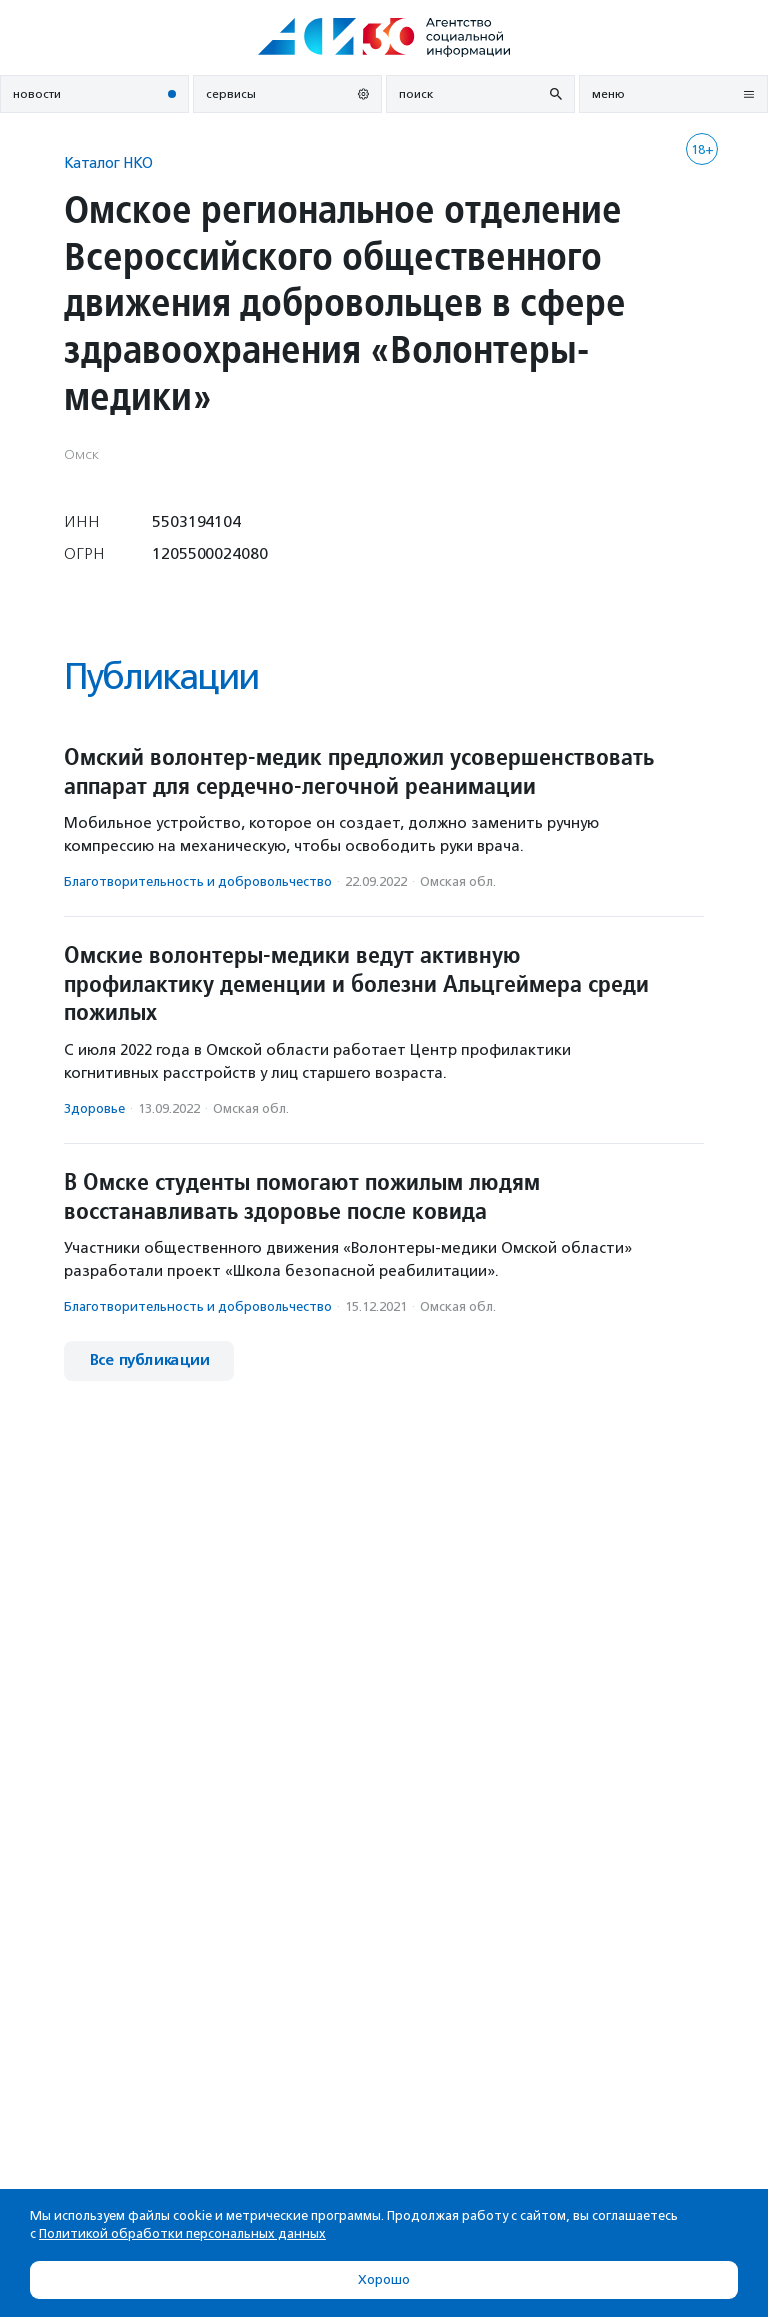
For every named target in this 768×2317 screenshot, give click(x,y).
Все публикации (149, 1360)
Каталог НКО (108, 162)
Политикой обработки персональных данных (182, 2233)
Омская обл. (458, 881)
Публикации (161, 676)
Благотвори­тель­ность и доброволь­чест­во (198, 881)
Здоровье (94, 1108)
